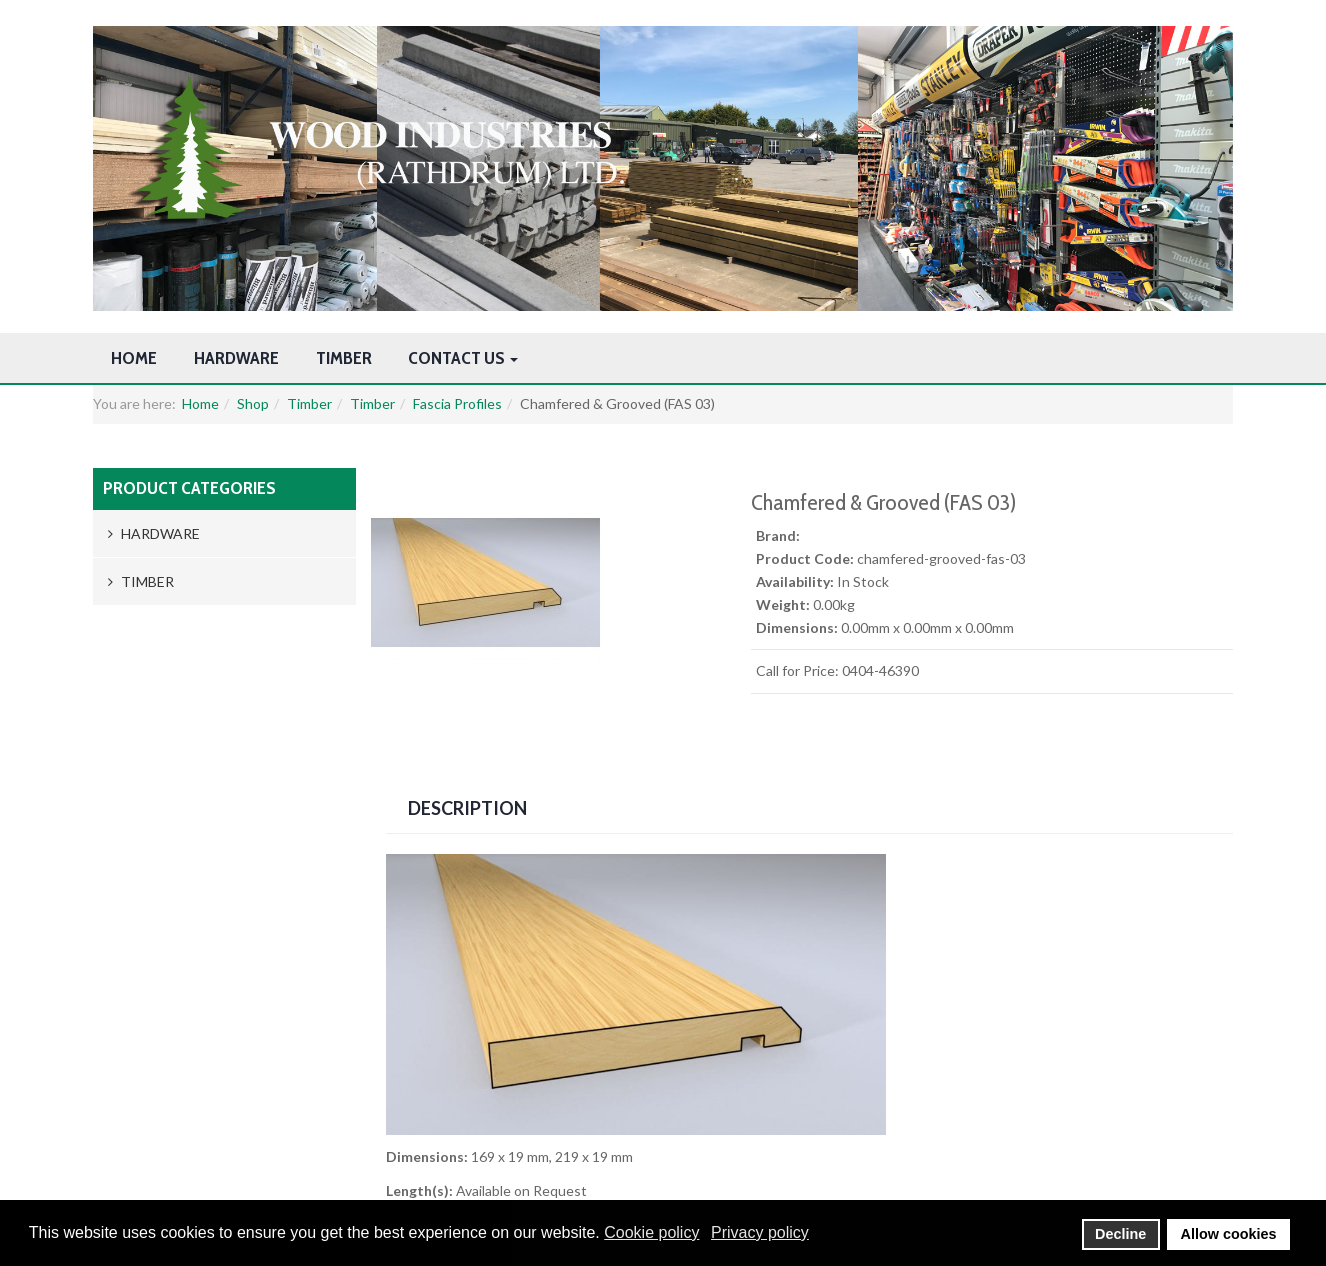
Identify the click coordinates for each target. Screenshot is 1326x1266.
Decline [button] (1120, 1234)
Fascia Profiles (457, 403)
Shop (253, 403)
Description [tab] (467, 808)
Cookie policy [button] (651, 1232)
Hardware (236, 358)
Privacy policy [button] (760, 1232)
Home (134, 358)
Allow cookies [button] (1229, 1234)
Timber (344, 358)
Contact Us (463, 358)
